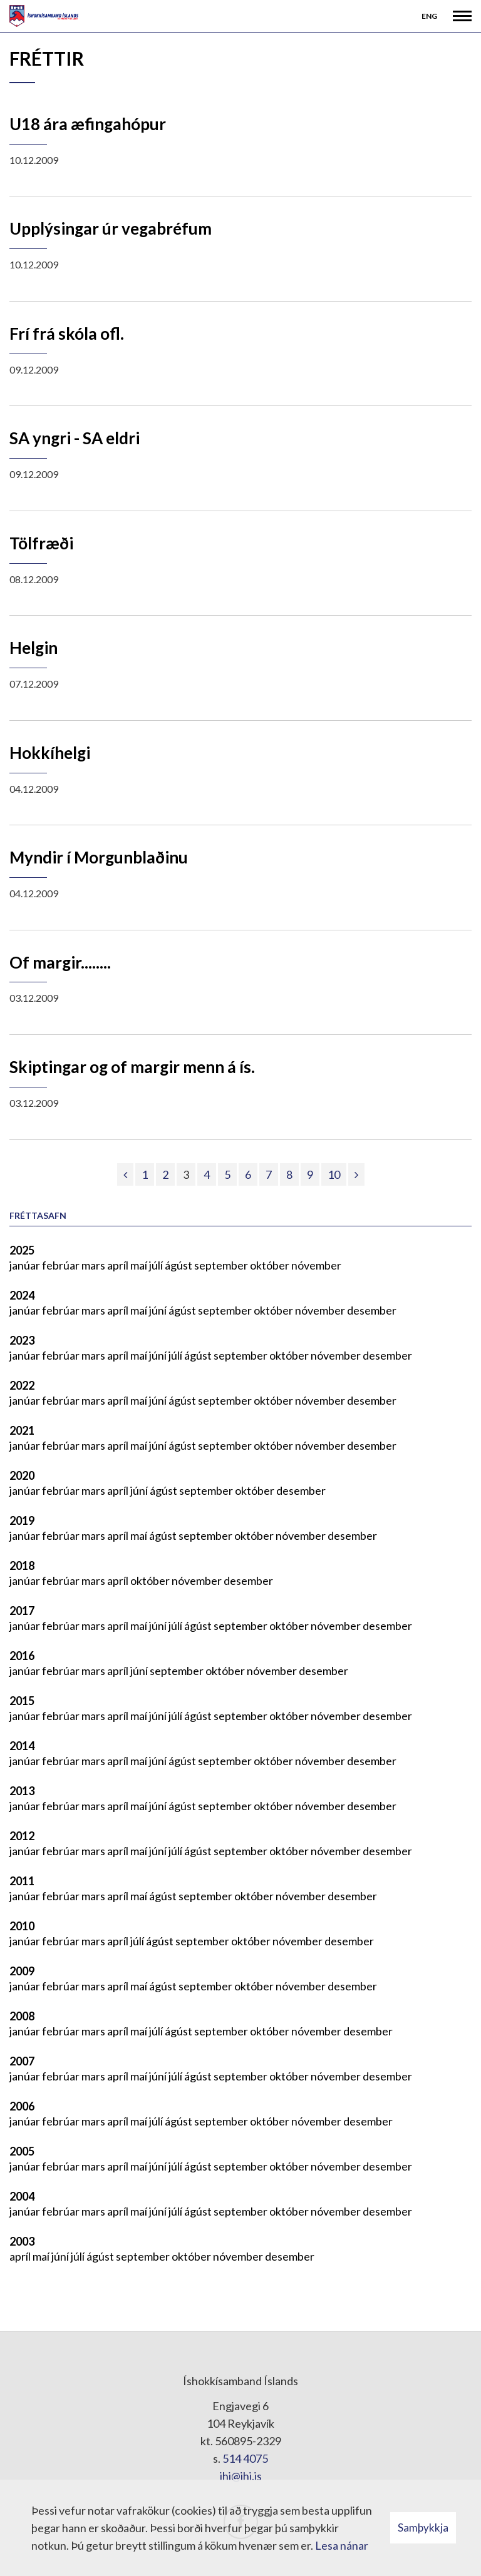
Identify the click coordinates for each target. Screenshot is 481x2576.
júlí (157, 1265)
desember (371, 1310)
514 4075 (245, 2458)
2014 (21, 1746)
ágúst (179, 1265)
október (270, 1265)
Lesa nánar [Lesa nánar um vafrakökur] (341, 2545)
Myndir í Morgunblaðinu (98, 857)
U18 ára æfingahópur (87, 124)
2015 (21, 1701)
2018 (21, 1565)
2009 (21, 1971)
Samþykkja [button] (423, 2527)
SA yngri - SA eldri (74, 438)
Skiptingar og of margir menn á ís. (132, 1067)
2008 (21, 2016)
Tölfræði (41, 543)
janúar (25, 1265)
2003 (21, 2241)
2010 (21, 1926)
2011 (21, 1881)
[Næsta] (356, 1174)
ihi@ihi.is (241, 2476)
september (222, 1265)
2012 (21, 1836)
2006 (21, 2106)
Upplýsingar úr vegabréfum (110, 228)
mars (94, 1265)
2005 (21, 2151)
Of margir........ (60, 962)
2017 (21, 1610)
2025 (21, 1250)
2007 (21, 2061)
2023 (21, 1340)
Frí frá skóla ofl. (66, 333)
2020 (21, 1475)
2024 (21, 1295)
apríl (118, 1265)
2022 (21, 1385)
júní (158, 1310)
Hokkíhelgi (49, 753)
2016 (21, 1655)
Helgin (33, 648)
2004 (21, 2196)
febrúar (61, 1265)
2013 (21, 1791)
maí (139, 1265)
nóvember (316, 1265)
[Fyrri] (125, 1174)
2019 (21, 1520)
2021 (21, 1430)
